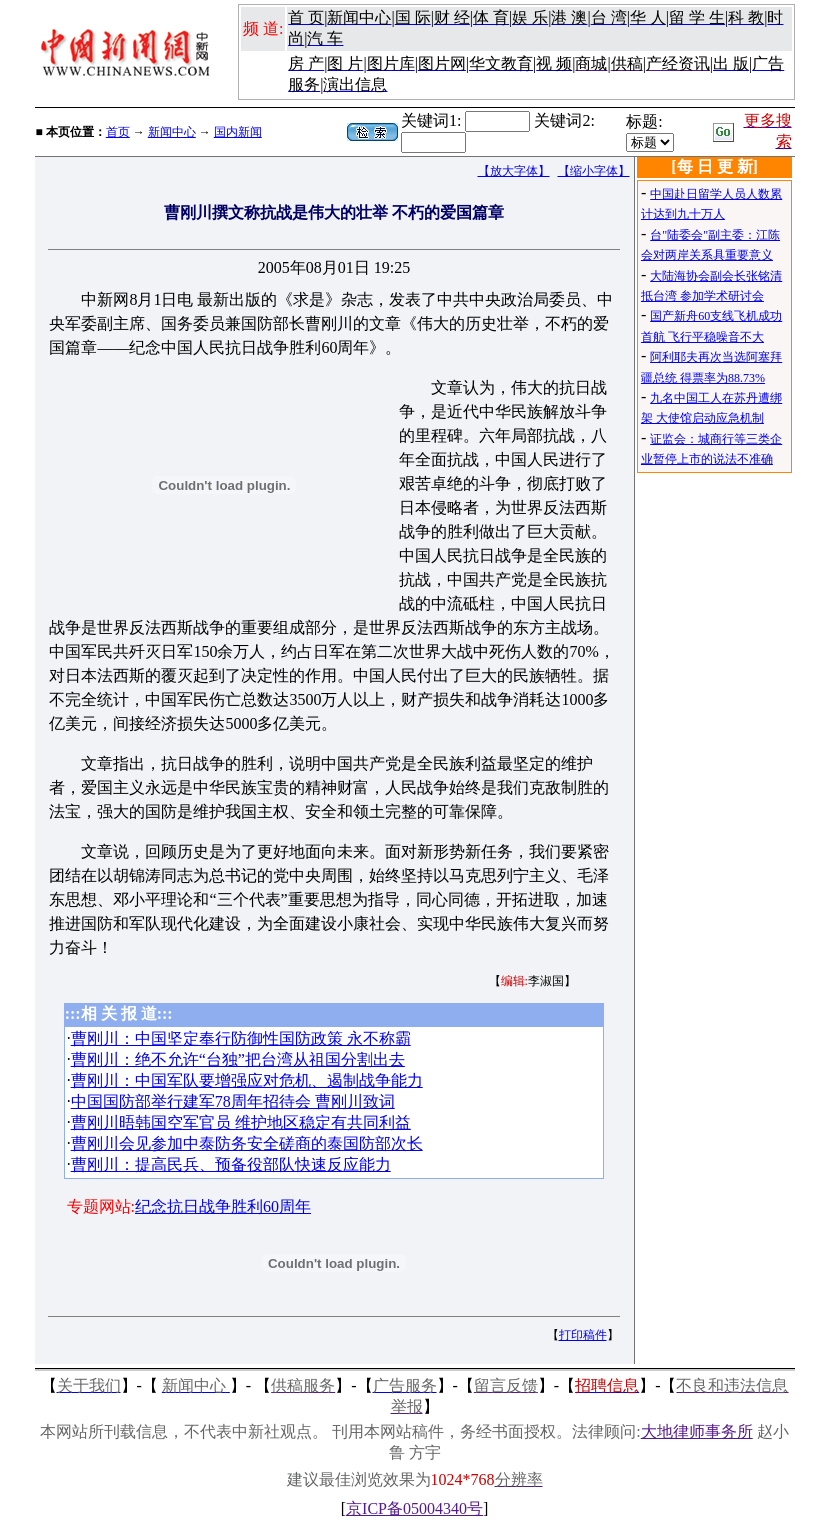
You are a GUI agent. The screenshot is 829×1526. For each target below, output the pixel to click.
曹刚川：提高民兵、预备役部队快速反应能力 (231, 1164)
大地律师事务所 (697, 1431)
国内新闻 (238, 132)
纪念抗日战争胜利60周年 (223, 1206)
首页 (118, 132)
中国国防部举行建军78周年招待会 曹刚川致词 (233, 1101)
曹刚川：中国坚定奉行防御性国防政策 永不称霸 (241, 1038)
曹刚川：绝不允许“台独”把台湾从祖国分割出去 (238, 1059)
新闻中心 (172, 132)
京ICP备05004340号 (414, 1508)
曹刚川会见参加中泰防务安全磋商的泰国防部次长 (247, 1143)
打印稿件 (583, 1335)
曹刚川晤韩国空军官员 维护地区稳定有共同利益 (241, 1122)
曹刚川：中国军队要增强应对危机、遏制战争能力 (247, 1080)
